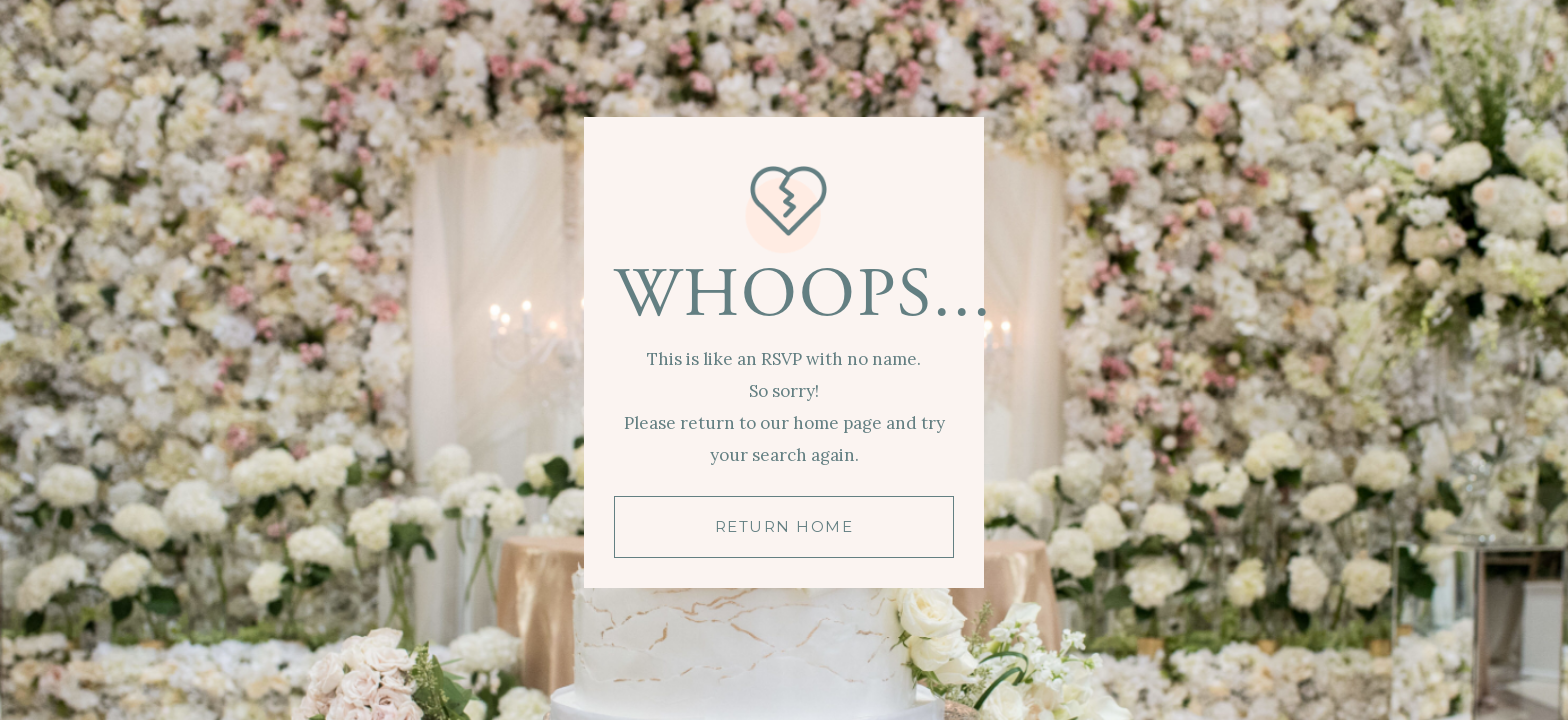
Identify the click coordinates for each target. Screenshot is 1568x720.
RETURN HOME (784, 526)
